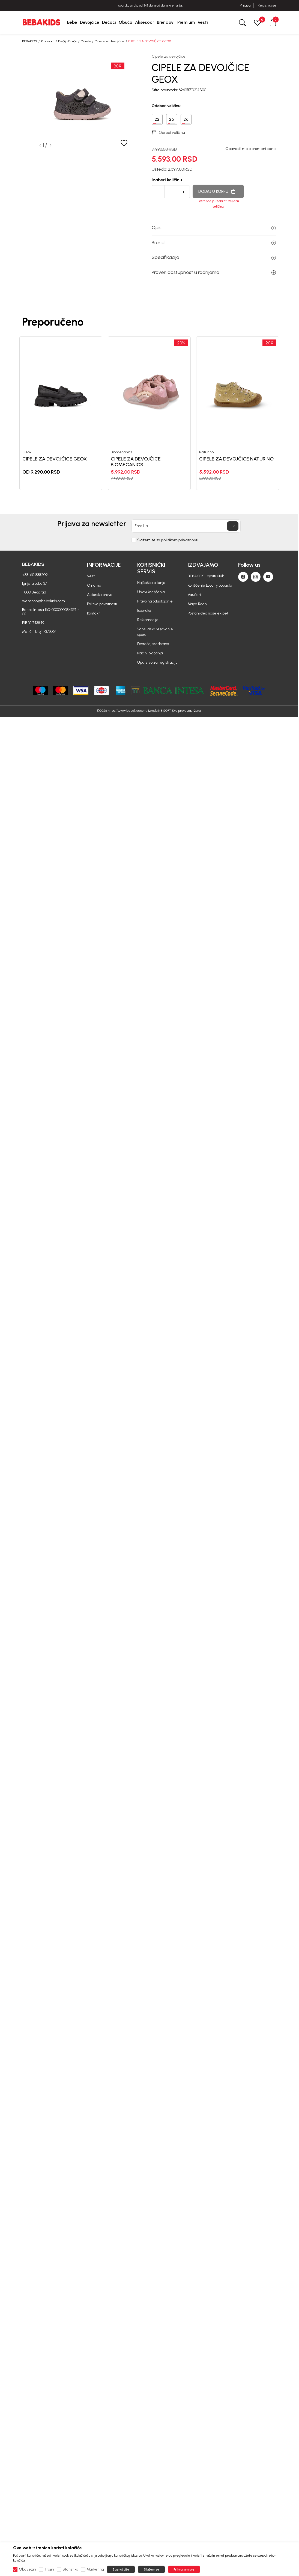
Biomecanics (121, 452)
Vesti (91, 576)
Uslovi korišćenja (151, 592)
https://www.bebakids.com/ (127, 711)
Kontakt (93, 613)
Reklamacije (148, 620)
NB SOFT (164, 711)
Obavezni (27, 2569)
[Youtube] (268, 577)
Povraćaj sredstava (153, 644)
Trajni (49, 2569)
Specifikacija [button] (214, 257)
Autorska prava (99, 594)
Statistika (70, 2569)
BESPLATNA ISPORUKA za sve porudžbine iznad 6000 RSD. (149, 6)
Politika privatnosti (102, 604)
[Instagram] (256, 577)
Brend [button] (214, 243)
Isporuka (144, 610)
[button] (272, 22)
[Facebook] (243, 577)
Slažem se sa (167, 540)
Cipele (86, 41)
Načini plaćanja (150, 653)
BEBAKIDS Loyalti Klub (206, 576)
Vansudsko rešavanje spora (155, 632)
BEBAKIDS (29, 41)
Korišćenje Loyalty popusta (210, 585)
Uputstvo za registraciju (157, 662)
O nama (94, 585)
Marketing (95, 2569)
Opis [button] (214, 227)
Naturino (206, 452)
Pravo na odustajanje (155, 601)
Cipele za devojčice (109, 41)
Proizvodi (47, 41)
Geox (26, 452)
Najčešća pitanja (151, 582)
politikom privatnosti (179, 540)
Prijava (245, 5)
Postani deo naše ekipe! (208, 613)
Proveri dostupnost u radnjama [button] (214, 272)
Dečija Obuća (67, 41)
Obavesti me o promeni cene (250, 149)
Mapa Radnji (198, 604)
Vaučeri (194, 594)
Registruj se (267, 5)
